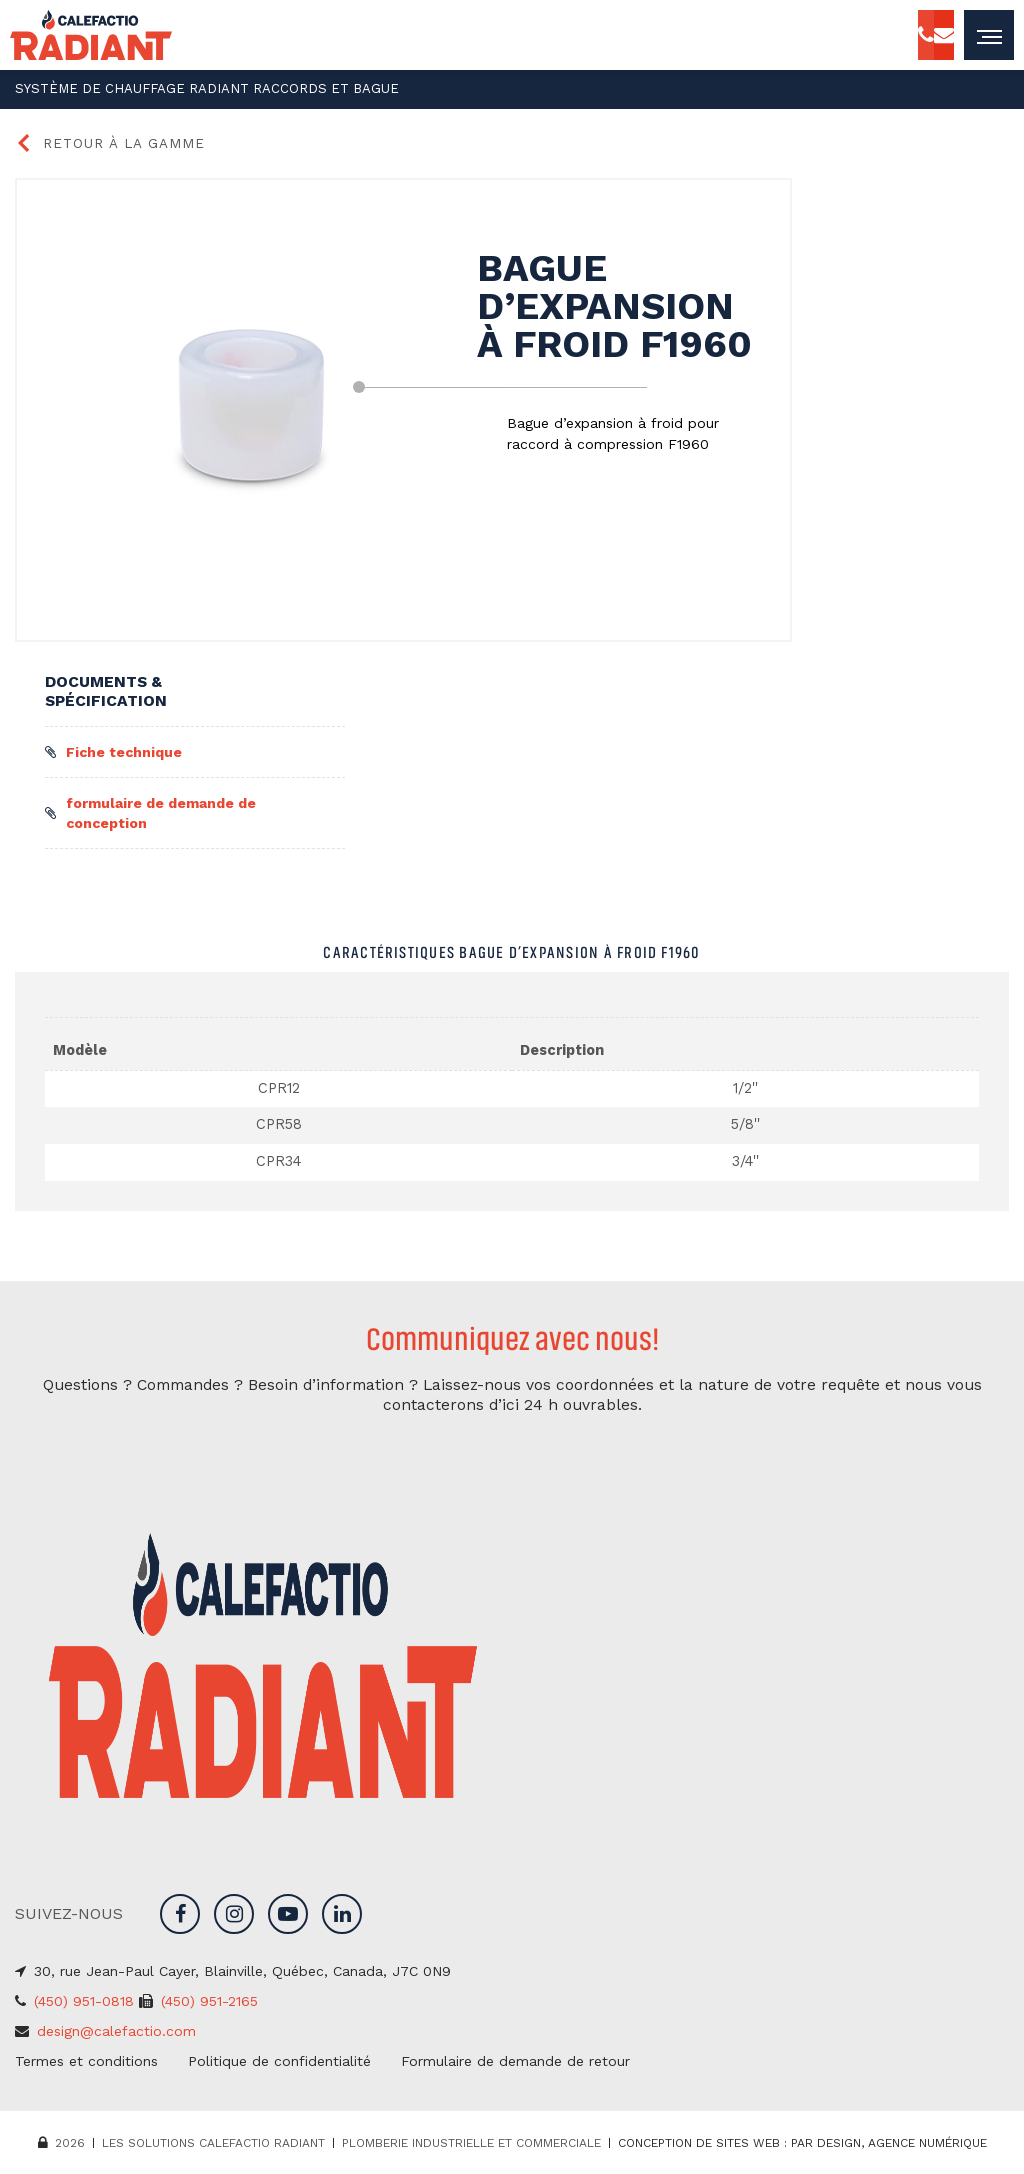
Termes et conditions (86, 2058)
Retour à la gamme (101, 140)
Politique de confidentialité (279, 2058)
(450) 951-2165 (209, 1998)
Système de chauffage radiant (116, 88)
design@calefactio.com (116, 2028)
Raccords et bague (281, 88)
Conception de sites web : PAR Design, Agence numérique (802, 2140)
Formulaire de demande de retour (515, 2058)
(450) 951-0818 (84, 1998)
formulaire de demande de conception (150, 810)
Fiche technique (113, 749)
